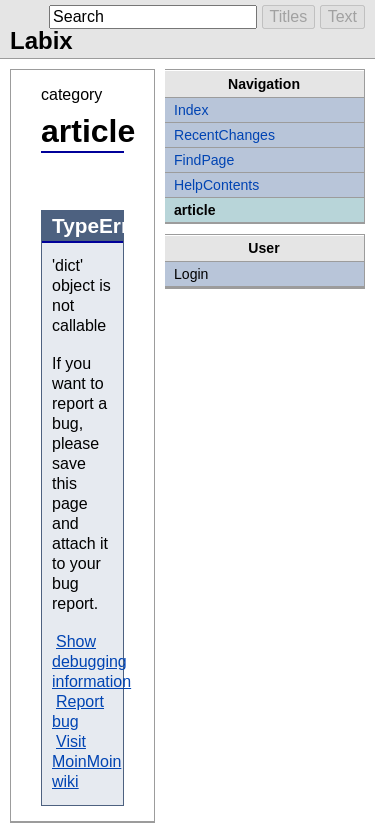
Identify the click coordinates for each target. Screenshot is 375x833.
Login (191, 274)
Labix (41, 40)
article (194, 210)
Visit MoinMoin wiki (86, 761)
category (71, 94)
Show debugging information (91, 661)
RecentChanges (224, 135)
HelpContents (216, 185)
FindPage (204, 160)
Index (191, 110)
